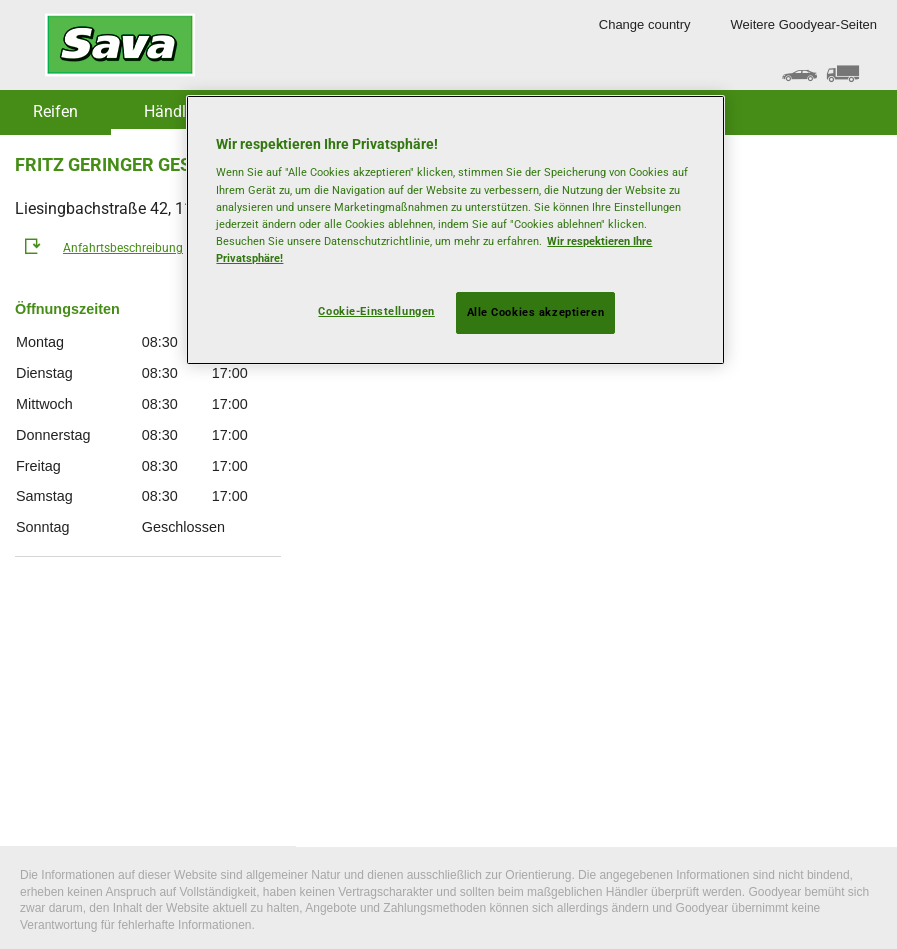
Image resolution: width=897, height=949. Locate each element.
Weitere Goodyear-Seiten (804, 24)
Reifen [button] (55, 111)
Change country (645, 24)
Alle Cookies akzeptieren (536, 312)
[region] (455, 230)
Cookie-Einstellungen (376, 311)
